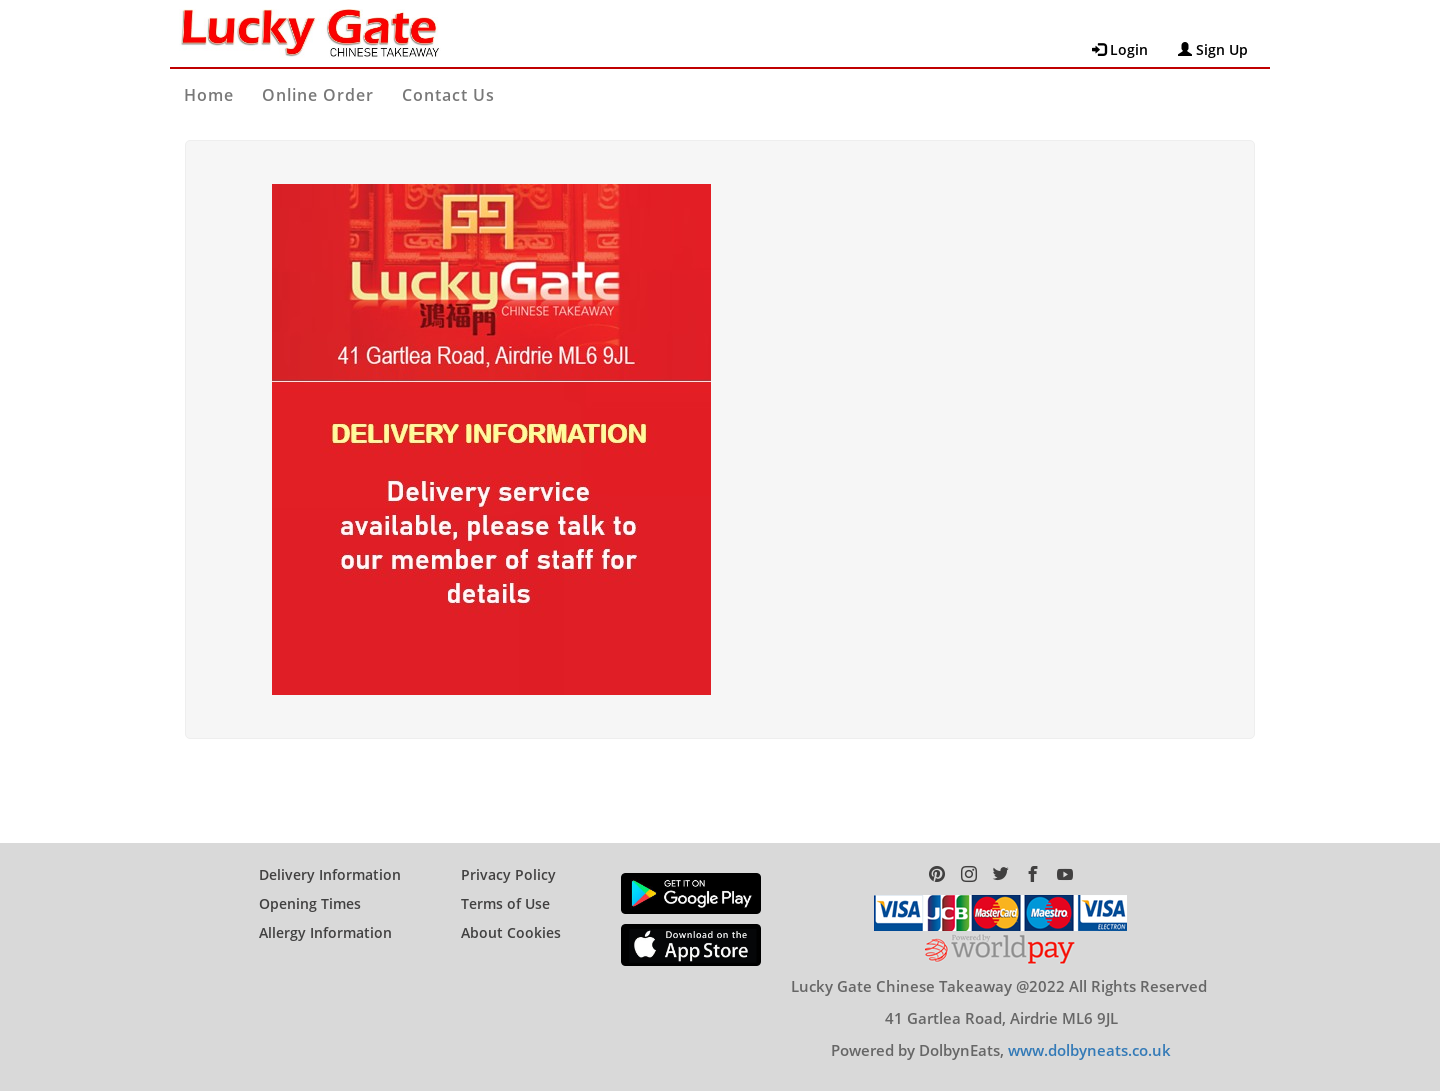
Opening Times (310, 903)
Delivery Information (330, 874)
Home (209, 95)
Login (1120, 49)
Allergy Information (325, 932)
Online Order (318, 95)
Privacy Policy (508, 874)
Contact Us (448, 95)
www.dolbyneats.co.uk (1089, 1050)
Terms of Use (505, 903)
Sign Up (1213, 49)
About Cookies (511, 932)
